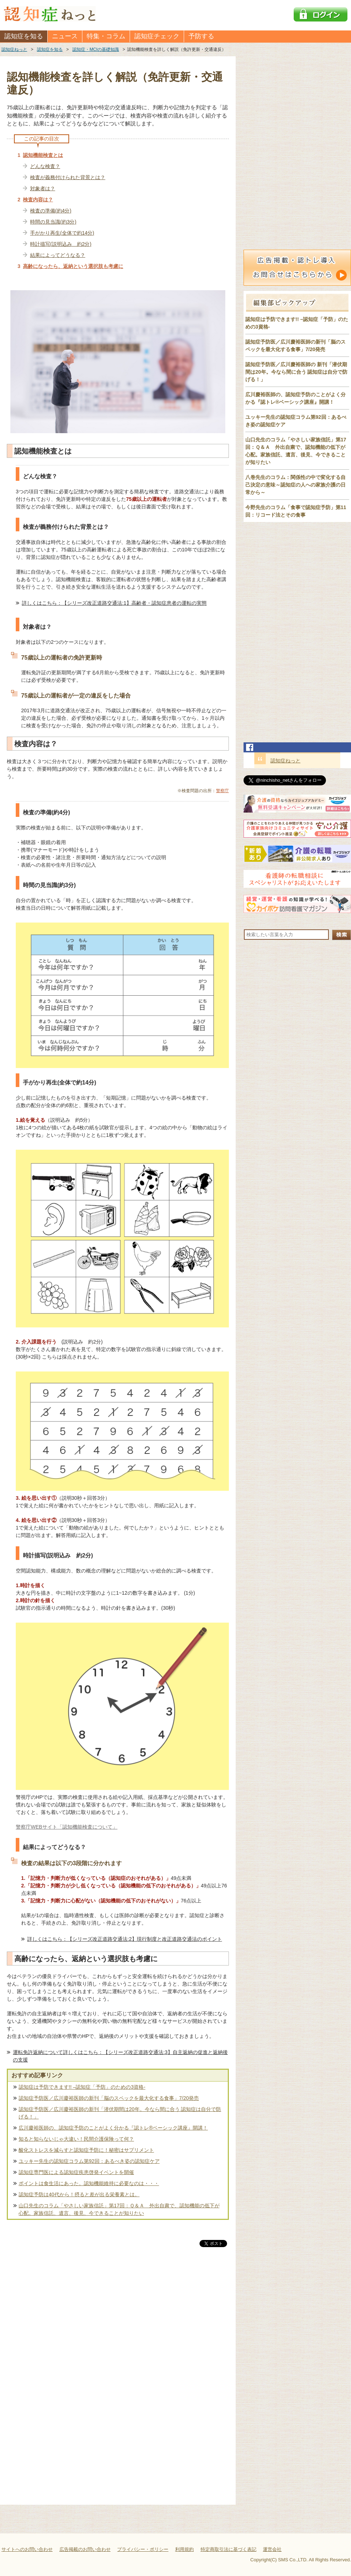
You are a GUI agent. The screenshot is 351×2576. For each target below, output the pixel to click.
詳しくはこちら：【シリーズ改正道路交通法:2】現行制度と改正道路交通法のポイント (124, 1939)
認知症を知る (23, 36)
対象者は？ (42, 188)
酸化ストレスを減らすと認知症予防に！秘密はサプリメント (86, 2150)
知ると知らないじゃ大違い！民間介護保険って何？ (76, 2139)
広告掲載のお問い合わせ (85, 2549)
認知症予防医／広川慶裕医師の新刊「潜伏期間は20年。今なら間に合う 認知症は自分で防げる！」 (120, 2113)
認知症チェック (156, 36)
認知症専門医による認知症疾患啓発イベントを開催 (76, 2172)
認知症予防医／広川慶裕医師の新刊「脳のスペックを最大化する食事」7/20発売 (109, 2098)
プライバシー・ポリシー (142, 2549)
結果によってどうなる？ (57, 255)
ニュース (65, 36)
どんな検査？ (45, 166)
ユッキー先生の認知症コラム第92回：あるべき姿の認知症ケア (89, 2161)
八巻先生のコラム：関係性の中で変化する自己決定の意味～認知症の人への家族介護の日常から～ (295, 484)
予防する (201, 36)
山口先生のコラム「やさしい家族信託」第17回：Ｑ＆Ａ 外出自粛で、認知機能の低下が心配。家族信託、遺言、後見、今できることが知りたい (119, 2209)
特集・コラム (106, 36)
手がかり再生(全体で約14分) (62, 233)
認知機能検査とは (43, 155)
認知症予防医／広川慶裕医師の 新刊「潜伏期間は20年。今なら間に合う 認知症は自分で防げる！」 (296, 371)
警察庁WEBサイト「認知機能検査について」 (66, 1827)
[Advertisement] (118, 2323)
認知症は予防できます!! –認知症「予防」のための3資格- (82, 2087)
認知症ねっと (285, 760)
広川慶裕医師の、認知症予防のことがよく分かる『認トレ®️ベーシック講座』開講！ (113, 2128)
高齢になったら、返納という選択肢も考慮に (73, 266)
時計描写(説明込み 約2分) (60, 244)
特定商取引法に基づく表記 (228, 2549)
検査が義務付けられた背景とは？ (67, 177)
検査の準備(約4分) (50, 211)
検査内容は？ (38, 199)
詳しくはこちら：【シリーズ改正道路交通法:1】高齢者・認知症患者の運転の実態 (114, 603)
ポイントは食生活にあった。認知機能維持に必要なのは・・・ (89, 2183)
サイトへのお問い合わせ (27, 2549)
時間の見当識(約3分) (53, 222)
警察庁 (222, 790)
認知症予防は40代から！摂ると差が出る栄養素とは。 (79, 2194)
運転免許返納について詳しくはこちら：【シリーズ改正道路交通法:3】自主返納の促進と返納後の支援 (120, 2056)
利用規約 (184, 2549)
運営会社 (272, 2549)
